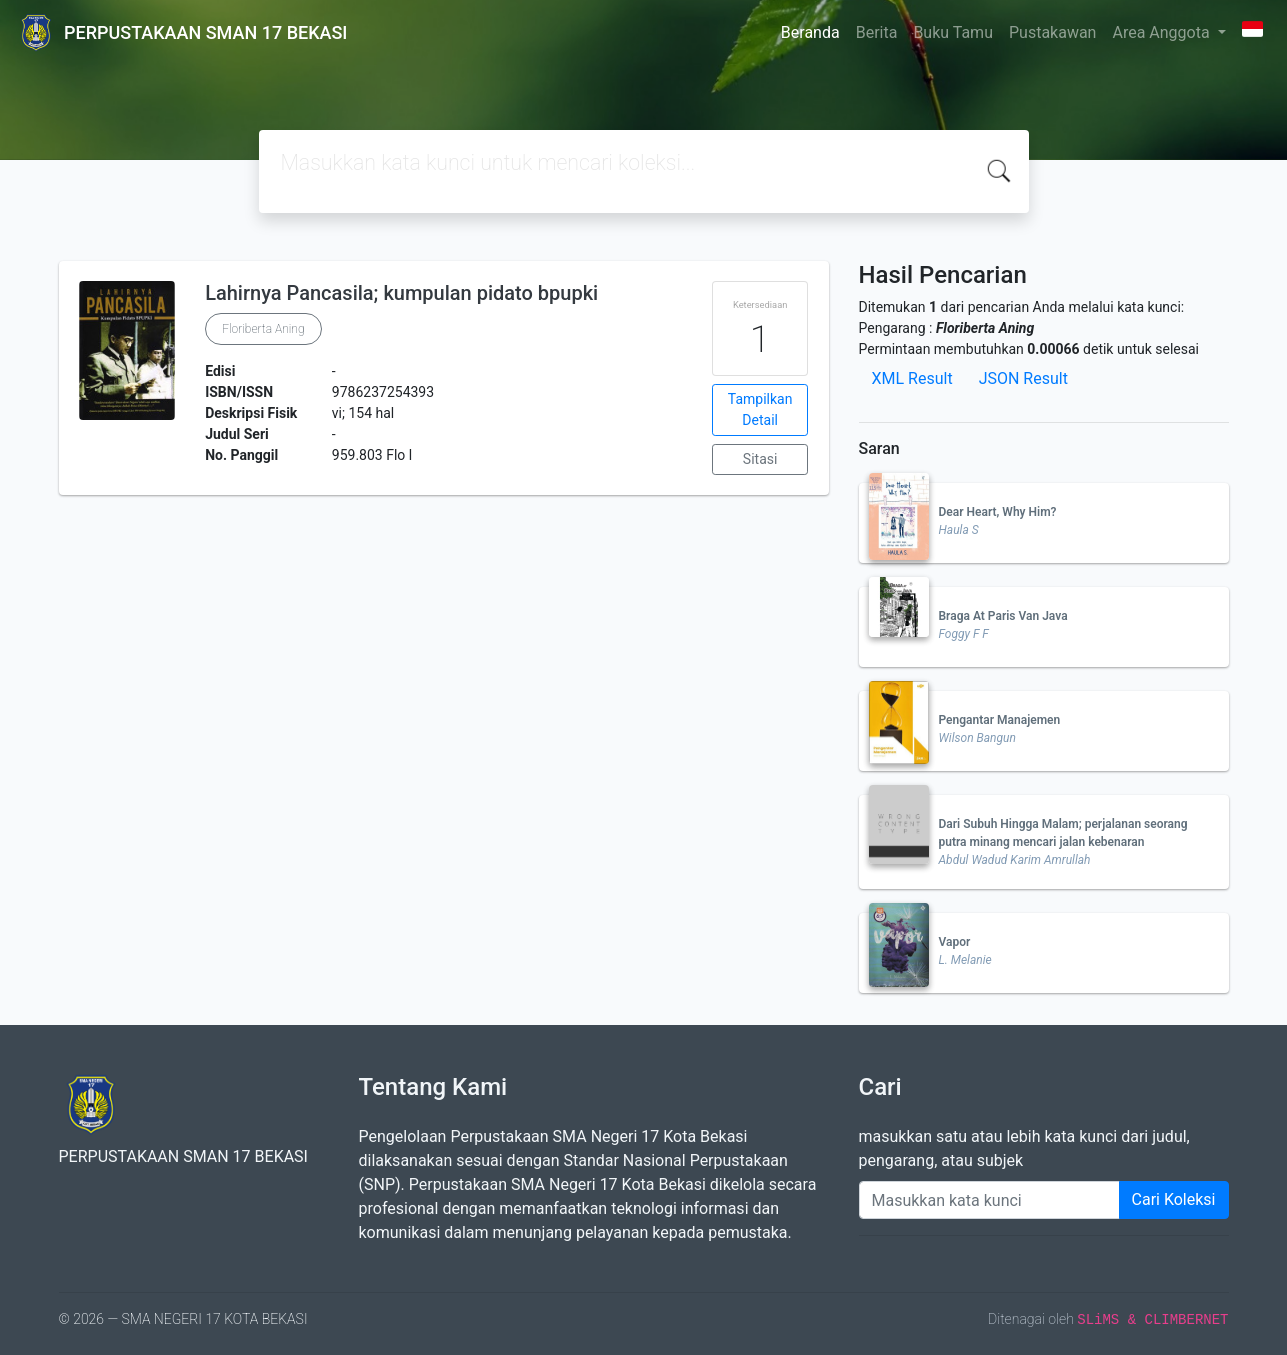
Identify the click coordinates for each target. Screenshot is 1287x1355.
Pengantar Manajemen (1000, 720)
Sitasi (760, 459)
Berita (877, 32)
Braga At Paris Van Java (1003, 616)
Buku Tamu (953, 32)
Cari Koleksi (1174, 1199)
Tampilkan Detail (760, 409)
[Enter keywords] (989, 1200)
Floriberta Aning (263, 329)
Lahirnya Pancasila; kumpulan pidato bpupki (401, 293)
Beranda (810, 32)
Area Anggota (1162, 32)
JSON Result (1023, 378)
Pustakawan (1052, 32)
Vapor (955, 942)
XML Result (912, 378)
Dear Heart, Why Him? (998, 512)
